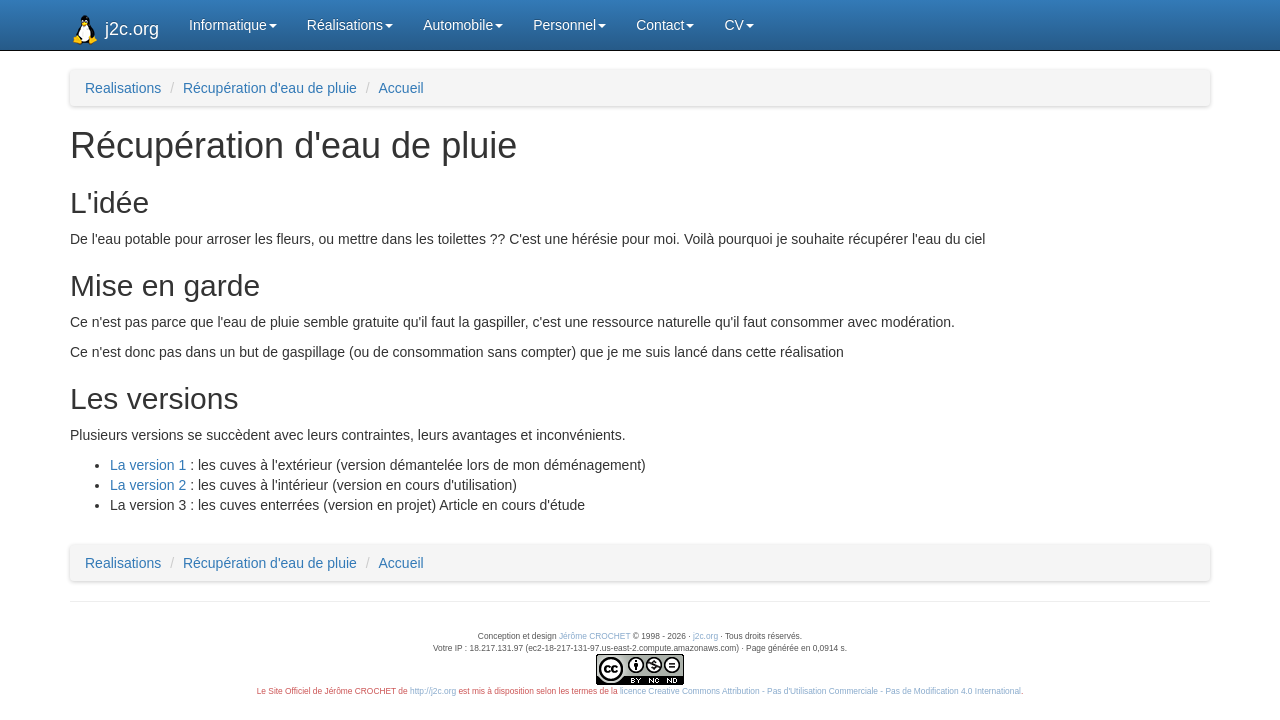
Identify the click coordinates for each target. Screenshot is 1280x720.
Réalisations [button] (350, 25)
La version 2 (148, 485)
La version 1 (148, 465)
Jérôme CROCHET (595, 636)
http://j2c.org (433, 691)
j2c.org (114, 30)
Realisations (123, 88)
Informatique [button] (233, 25)
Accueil (401, 88)
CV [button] (738, 25)
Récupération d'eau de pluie (270, 88)
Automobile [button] (463, 25)
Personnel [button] (569, 25)
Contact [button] (665, 25)
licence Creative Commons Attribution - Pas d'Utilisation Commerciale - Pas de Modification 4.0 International (820, 691)
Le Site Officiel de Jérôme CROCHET (326, 691)
